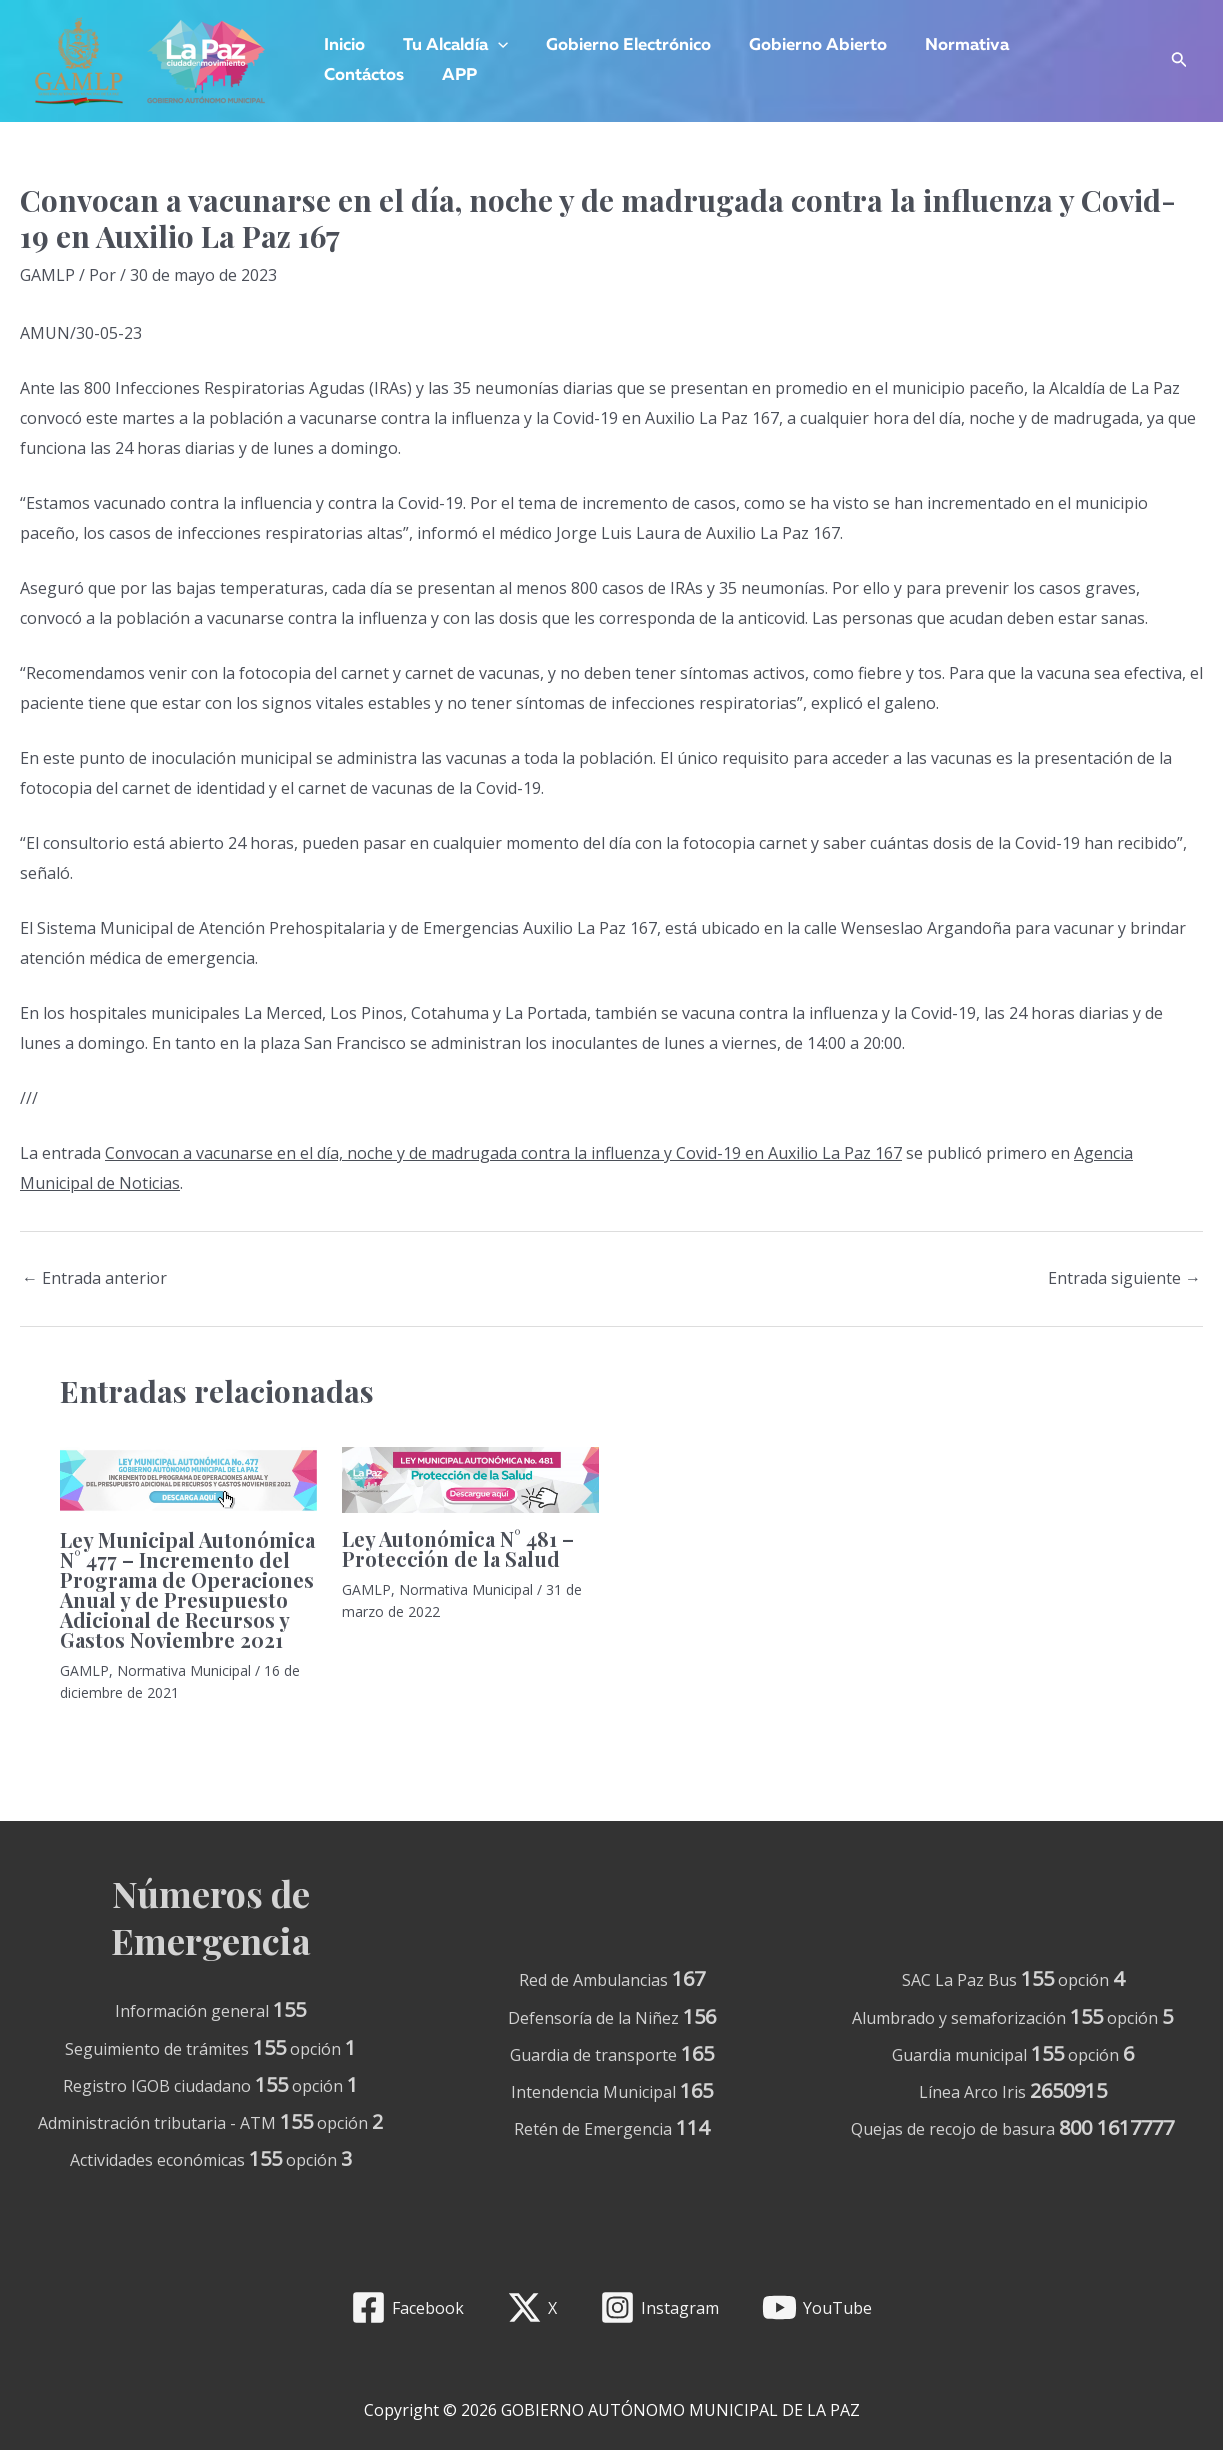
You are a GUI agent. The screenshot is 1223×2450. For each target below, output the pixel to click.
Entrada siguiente (1124, 1278)
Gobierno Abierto (804, 45)
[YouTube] (816, 2307)
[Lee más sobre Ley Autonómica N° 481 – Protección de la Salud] (470, 1478)
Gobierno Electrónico (618, 45)
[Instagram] (660, 2307)
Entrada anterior (94, 1278)
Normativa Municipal (184, 1670)
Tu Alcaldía (449, 46)
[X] (532, 2307)
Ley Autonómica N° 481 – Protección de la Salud (458, 1548)
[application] (492, 46)
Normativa (949, 45)
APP (339, 75)
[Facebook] (408, 2307)
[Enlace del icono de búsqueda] (1179, 61)
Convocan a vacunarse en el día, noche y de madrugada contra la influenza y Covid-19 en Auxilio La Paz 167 (503, 1153)
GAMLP (47, 275)
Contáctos (1065, 45)
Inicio (342, 45)
